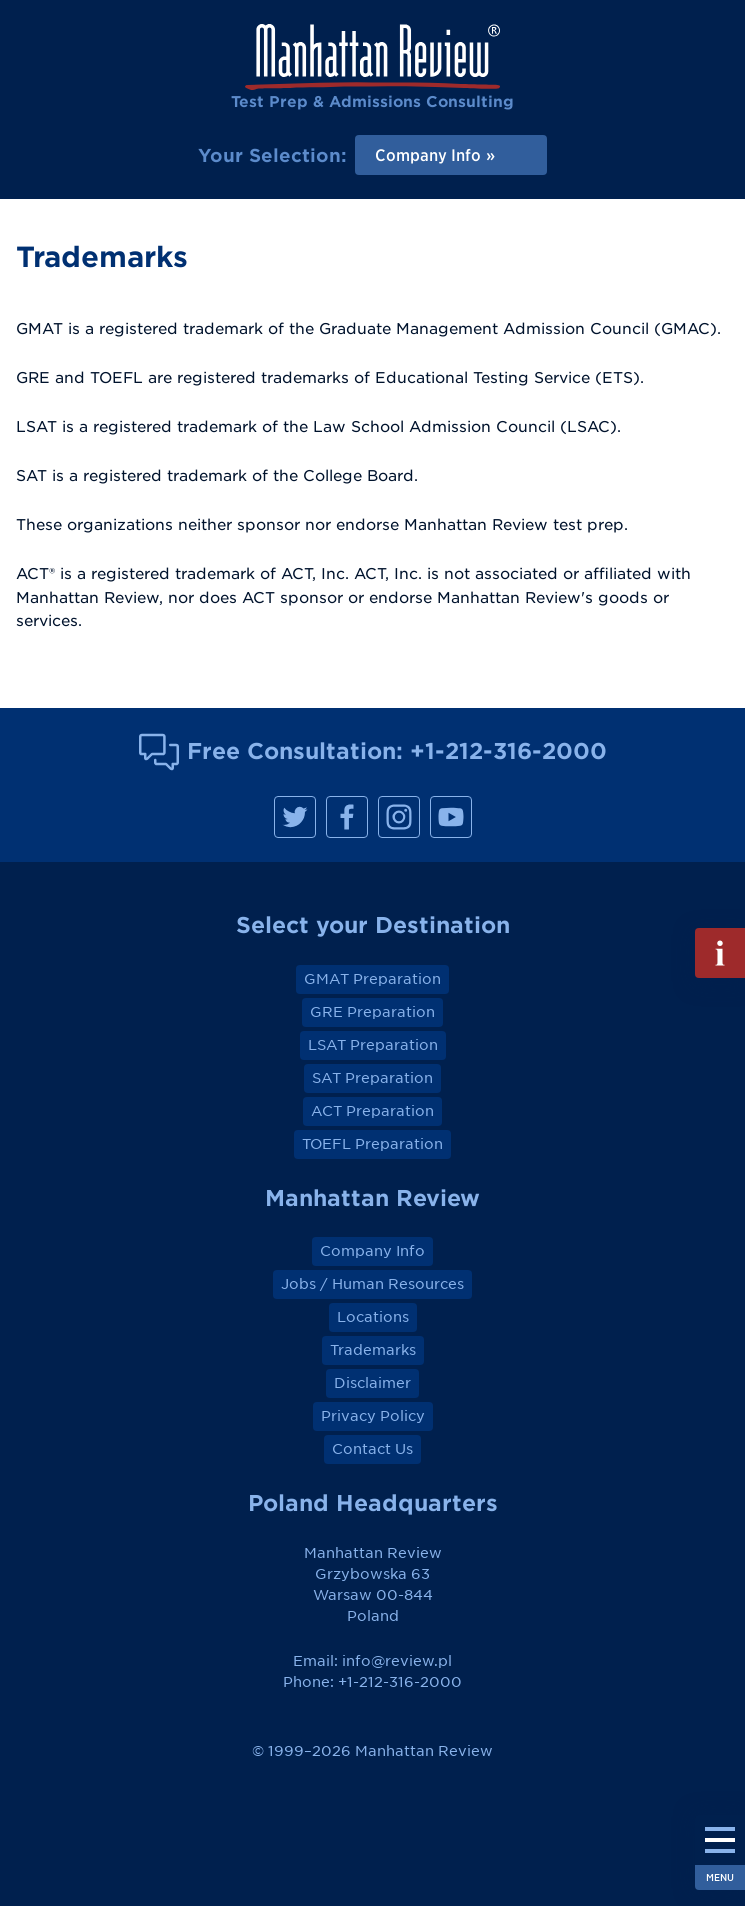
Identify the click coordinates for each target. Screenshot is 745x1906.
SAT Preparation (372, 1078)
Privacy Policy (373, 1416)
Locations (373, 1317)
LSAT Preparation (373, 1045)
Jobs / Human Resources (372, 1284)
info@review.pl (397, 1661)
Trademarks (373, 1350)
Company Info (372, 1251)
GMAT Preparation (372, 979)
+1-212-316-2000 (508, 750)
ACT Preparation (372, 1111)
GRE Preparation (372, 1012)
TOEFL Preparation (372, 1144)
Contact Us (372, 1449)
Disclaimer (372, 1383)
